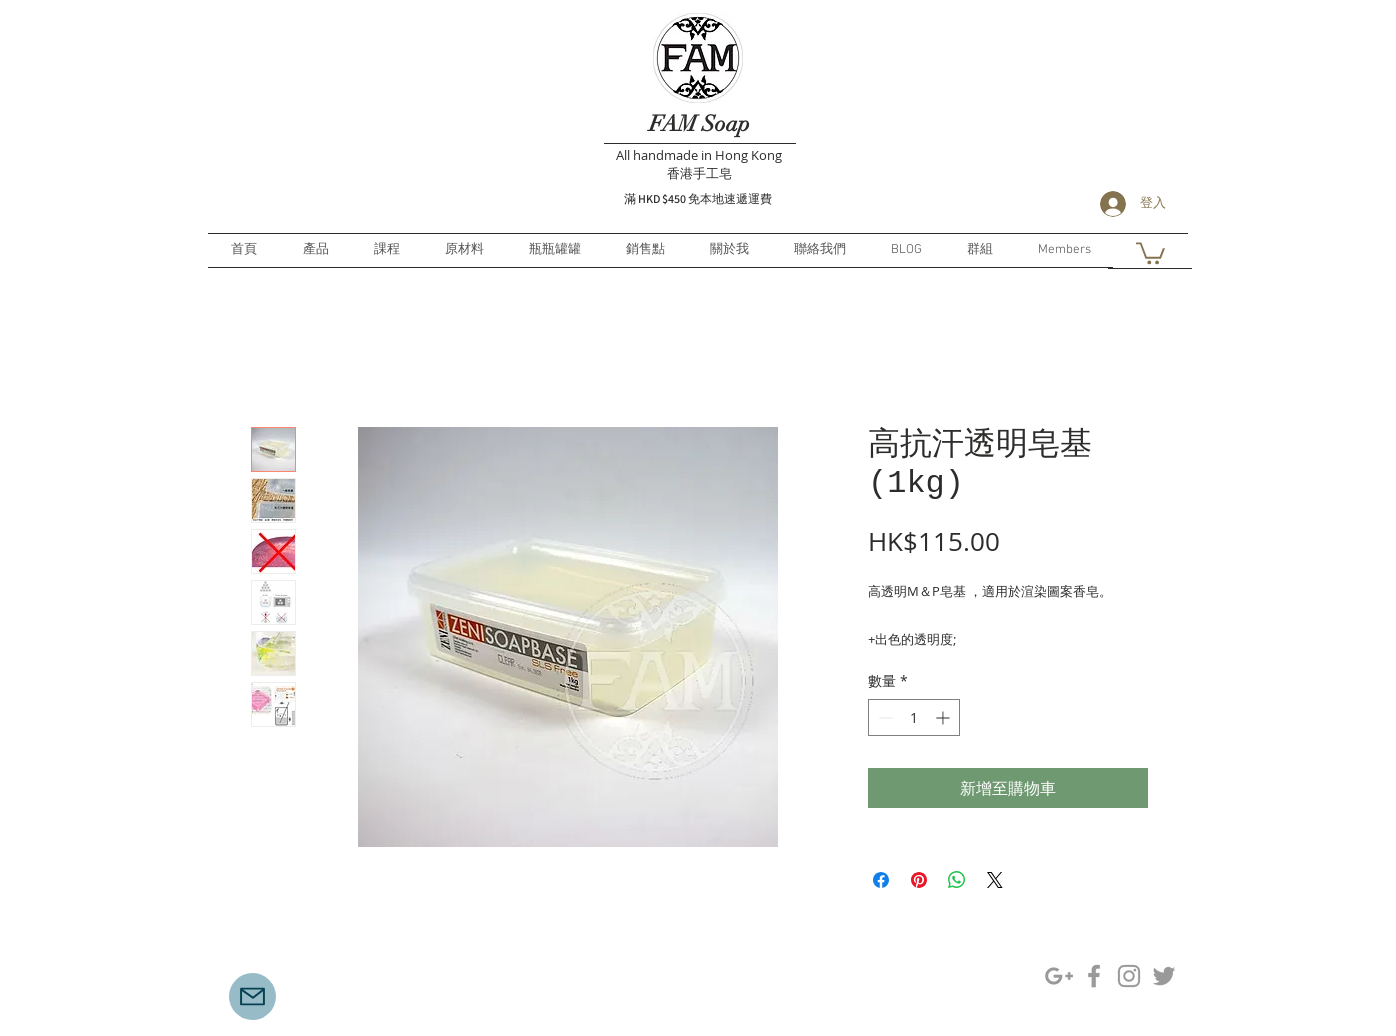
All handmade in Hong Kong (699, 155)
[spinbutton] (914, 717)
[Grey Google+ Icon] (1059, 976)
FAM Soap (699, 123)
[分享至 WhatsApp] (957, 880)
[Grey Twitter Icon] (1164, 976)
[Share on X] (995, 880)
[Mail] (252, 996)
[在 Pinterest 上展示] (919, 880)
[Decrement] (883, 717)
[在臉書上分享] (881, 880)
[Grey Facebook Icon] (1094, 976)
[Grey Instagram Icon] (1129, 976)
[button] (1150, 252)
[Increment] (944, 717)
